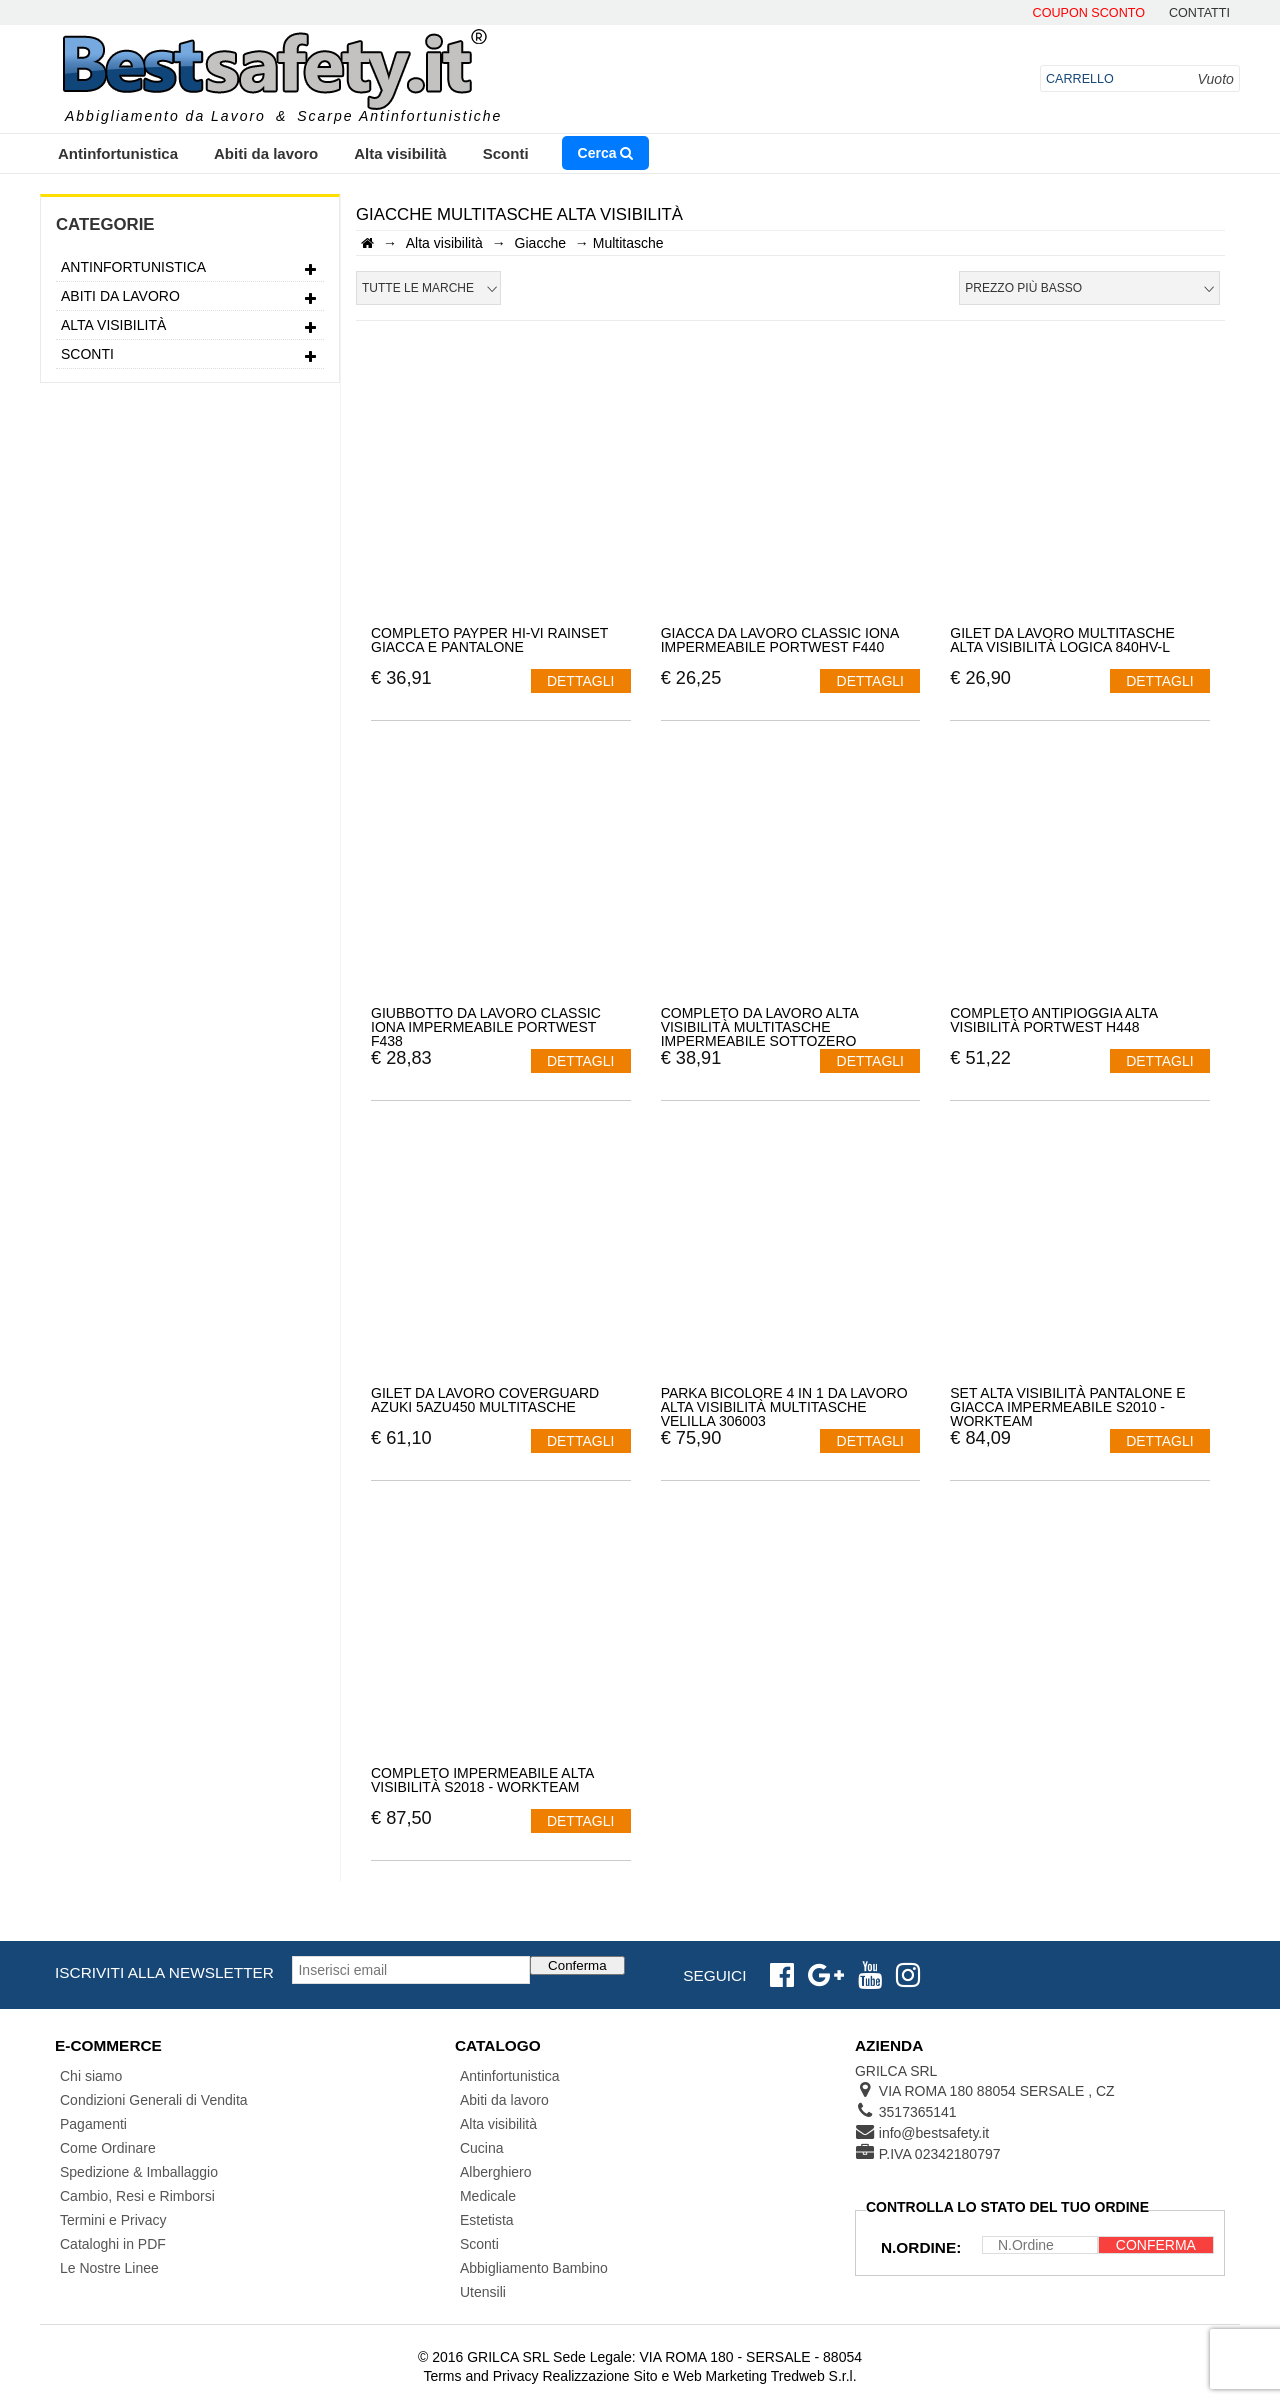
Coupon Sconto (1089, 13)
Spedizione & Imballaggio (139, 2172)
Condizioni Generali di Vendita (154, 2100)
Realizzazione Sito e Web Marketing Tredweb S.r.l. (699, 2376)
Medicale (488, 2196)
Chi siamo (91, 2076)
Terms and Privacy (480, 2376)
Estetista (487, 2220)
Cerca (606, 153)
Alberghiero (496, 2172)
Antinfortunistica (118, 153)
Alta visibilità (400, 153)
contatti (1199, 13)
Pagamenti (93, 2124)
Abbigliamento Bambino (534, 2268)
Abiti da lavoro (266, 153)
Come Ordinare (108, 2148)
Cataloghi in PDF (113, 2244)
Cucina (482, 2148)
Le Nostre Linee (109, 2268)
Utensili (483, 2292)
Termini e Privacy (113, 2220)
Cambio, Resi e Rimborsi (137, 2196)
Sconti (506, 153)
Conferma (577, 1965)
